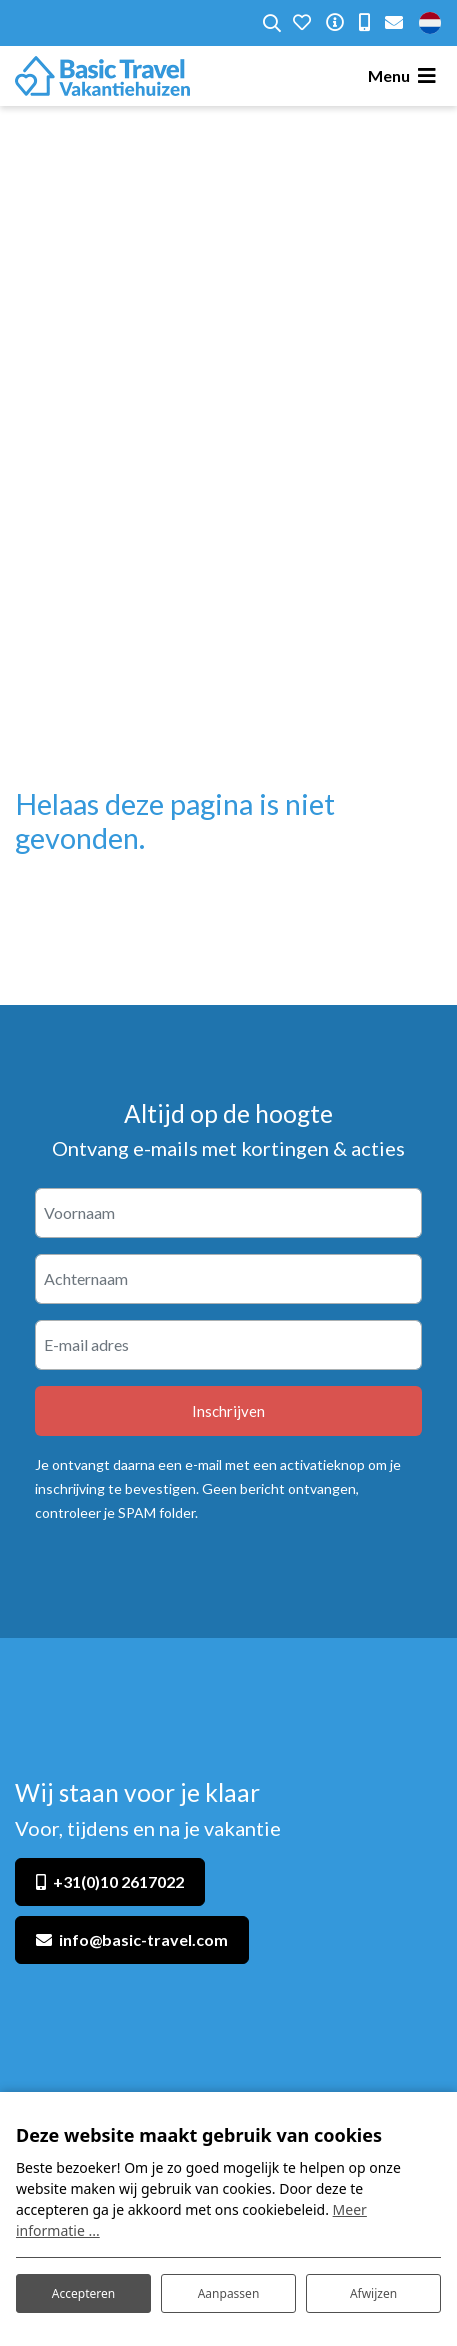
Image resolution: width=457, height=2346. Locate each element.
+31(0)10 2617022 (118, 1881)
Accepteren (83, 2293)
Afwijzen (373, 2293)
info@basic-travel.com (143, 1939)
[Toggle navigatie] (405, 76)
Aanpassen (229, 2293)
